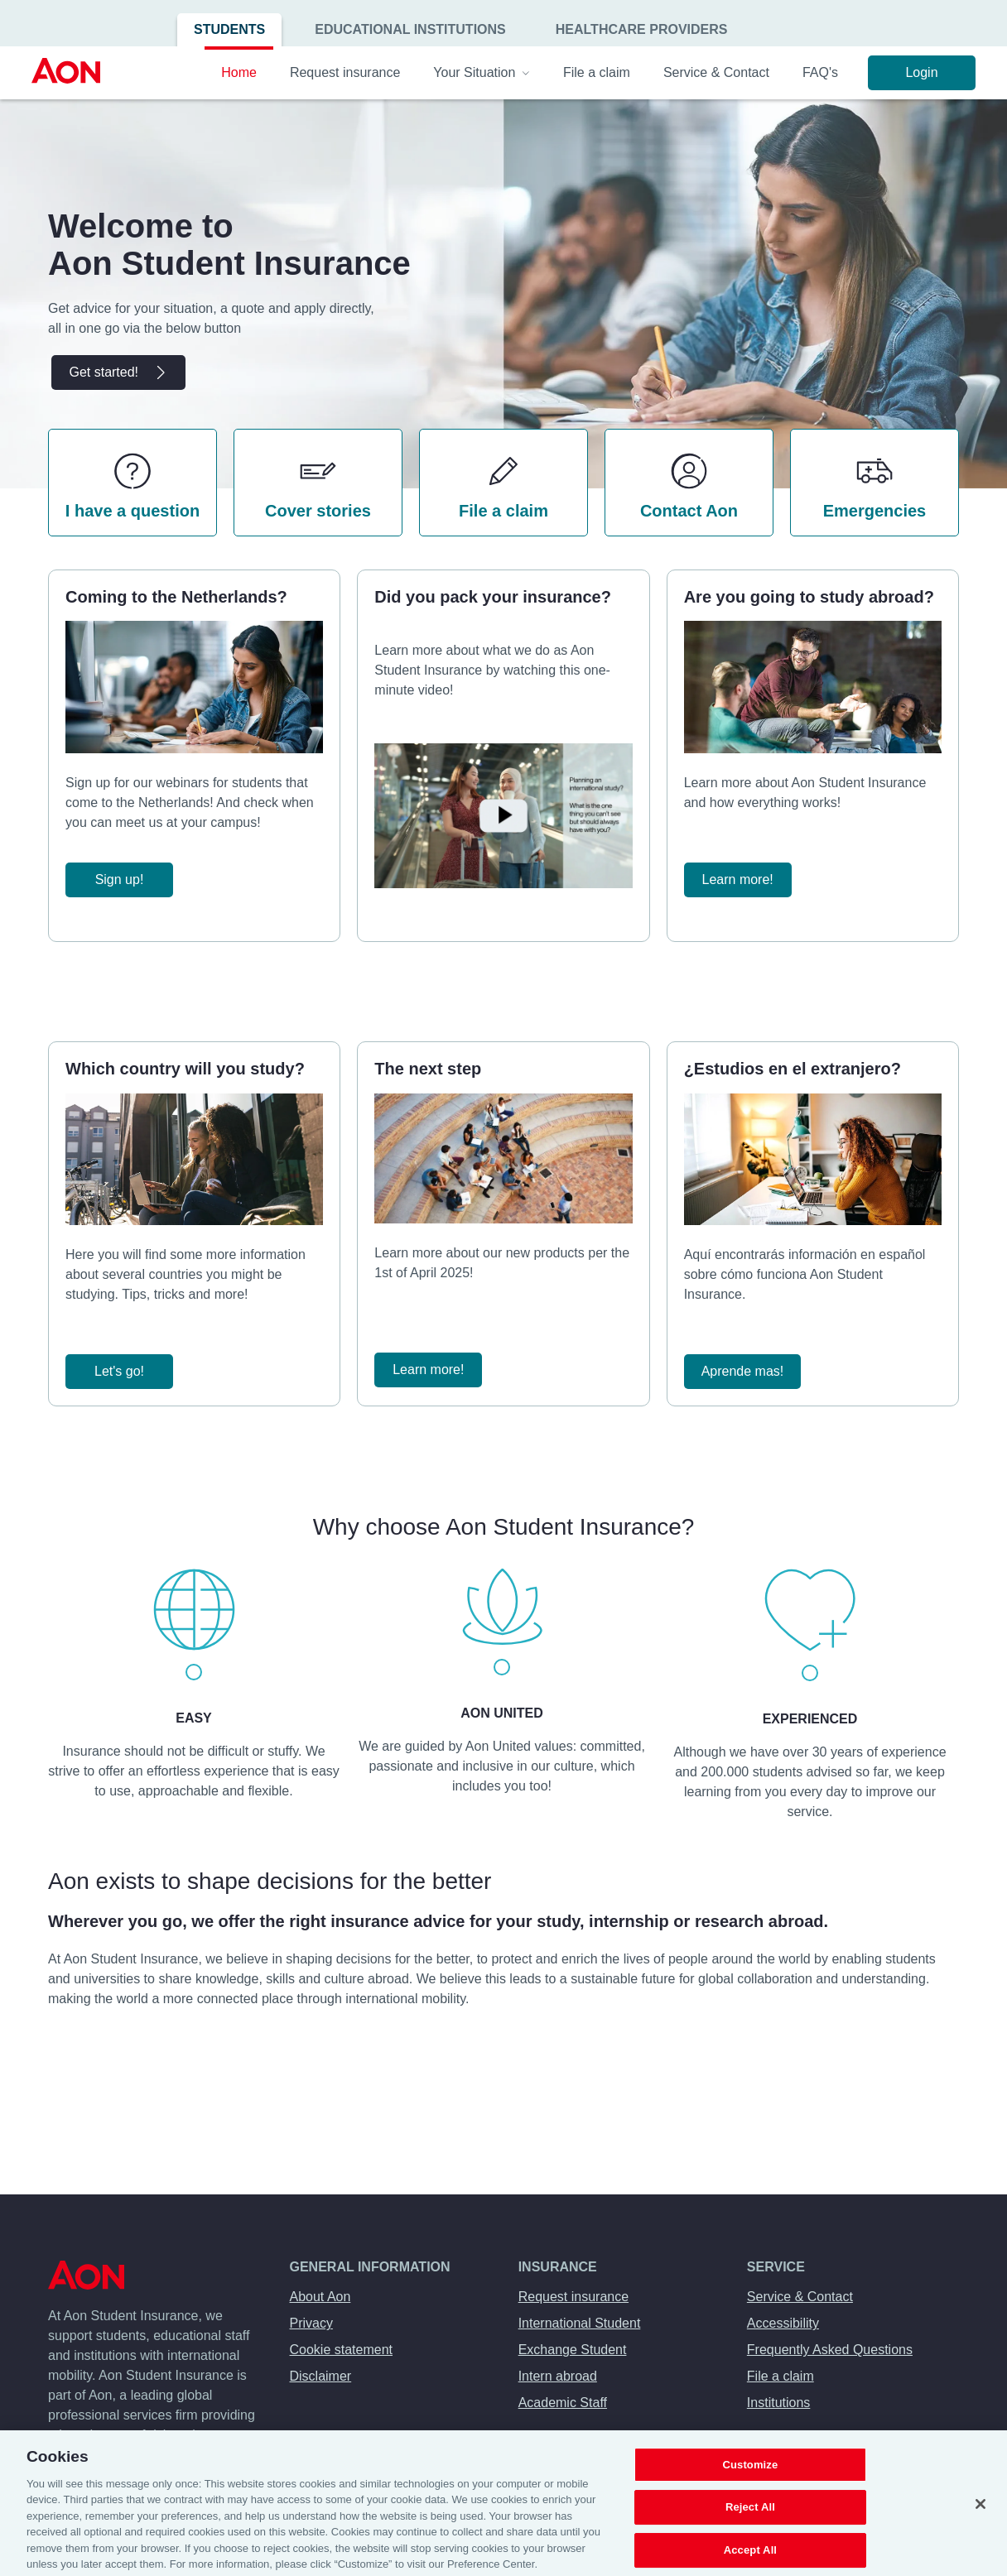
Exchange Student (572, 2350)
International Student (579, 2323)
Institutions (778, 2403)
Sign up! (119, 879)
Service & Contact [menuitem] (716, 72)
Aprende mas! (742, 1371)
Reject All (750, 2530)
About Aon (320, 2297)
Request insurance (573, 2297)
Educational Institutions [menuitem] (410, 29)
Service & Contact (800, 2297)
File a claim (780, 2376)
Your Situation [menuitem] (481, 72)
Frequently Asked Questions (830, 2350)
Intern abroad (557, 2376)
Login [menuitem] (921, 72)
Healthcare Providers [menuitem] (642, 29)
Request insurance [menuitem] (345, 72)
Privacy (311, 2323)
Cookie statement (341, 2350)
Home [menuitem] (239, 72)
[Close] (980, 2526)
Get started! (118, 372)
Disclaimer (321, 2376)
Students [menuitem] (229, 29)
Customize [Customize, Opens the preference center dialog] (750, 2487)
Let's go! (119, 1371)
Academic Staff (562, 2403)
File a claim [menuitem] (596, 72)
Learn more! (737, 879)
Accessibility (783, 2323)
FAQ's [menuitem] (820, 72)
